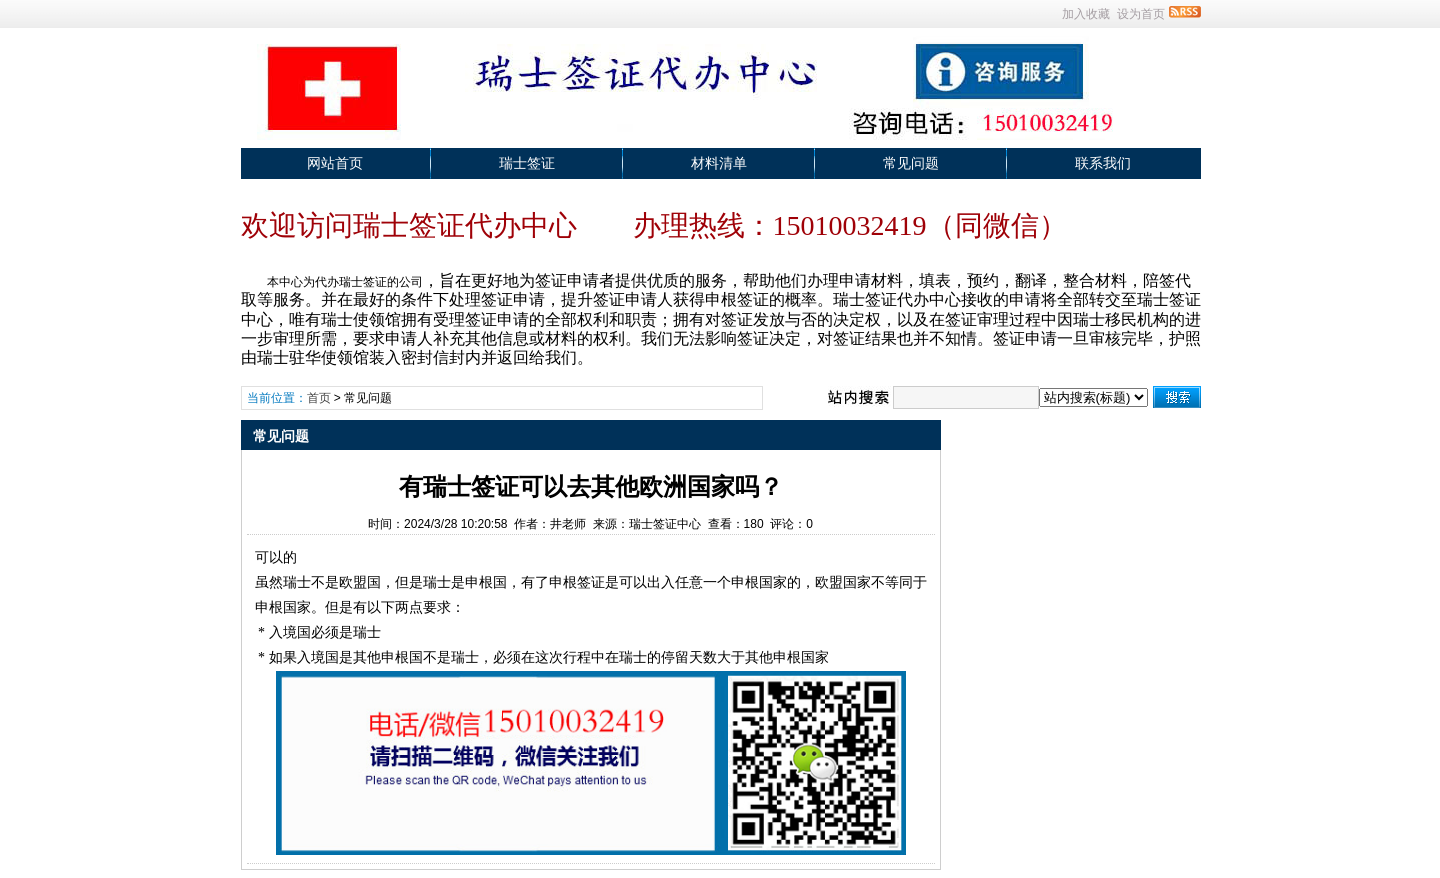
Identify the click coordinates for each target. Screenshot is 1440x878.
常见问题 (911, 163)
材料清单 (719, 163)
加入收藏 (1086, 14)
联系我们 (1103, 163)
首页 (319, 398)
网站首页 (335, 163)
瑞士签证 (527, 163)
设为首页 (1141, 14)
